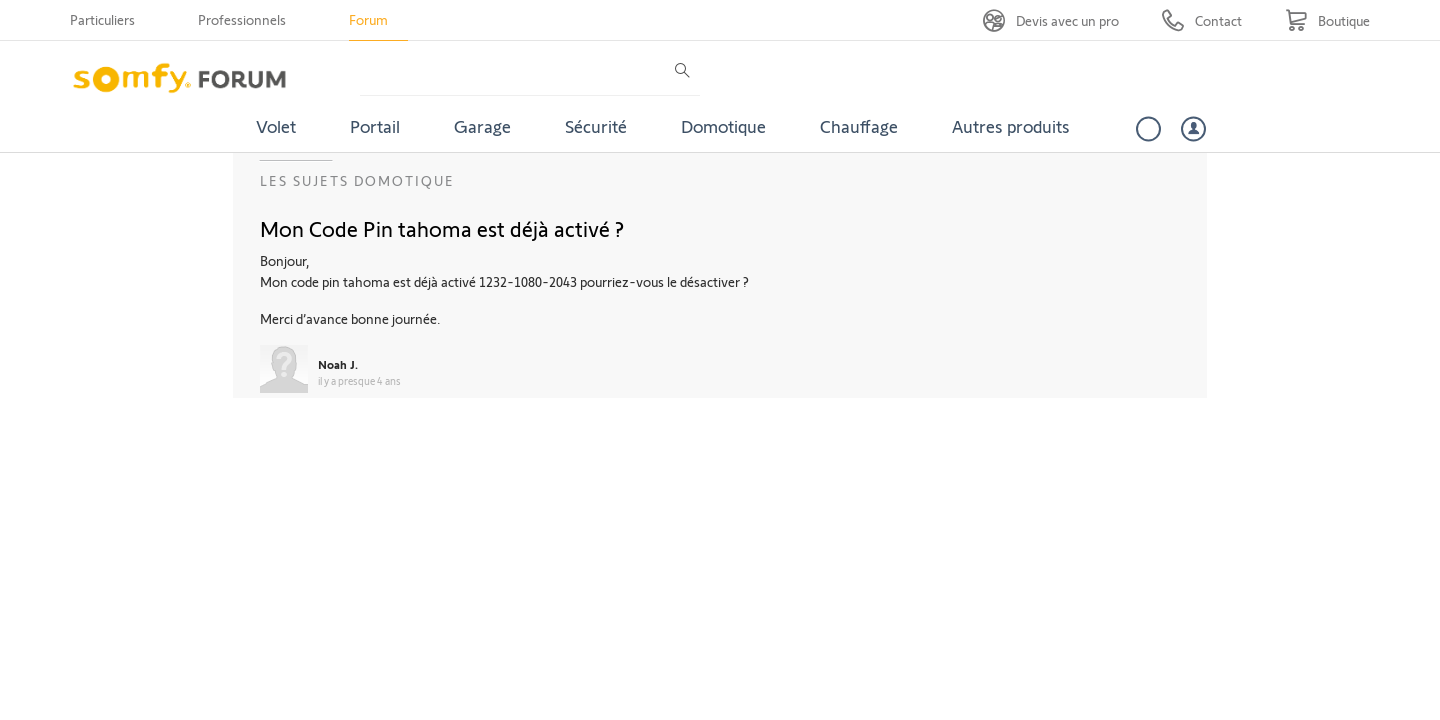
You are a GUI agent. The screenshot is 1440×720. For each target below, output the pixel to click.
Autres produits (1011, 126)
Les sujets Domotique (357, 180)
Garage (482, 126)
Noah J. (338, 364)
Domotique (723, 126)
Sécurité (596, 126)
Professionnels (242, 19)
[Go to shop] (1327, 20)
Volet (276, 126)
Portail (375, 126)
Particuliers (102, 19)
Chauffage (859, 126)
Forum (368, 19)
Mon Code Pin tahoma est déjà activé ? (442, 228)
